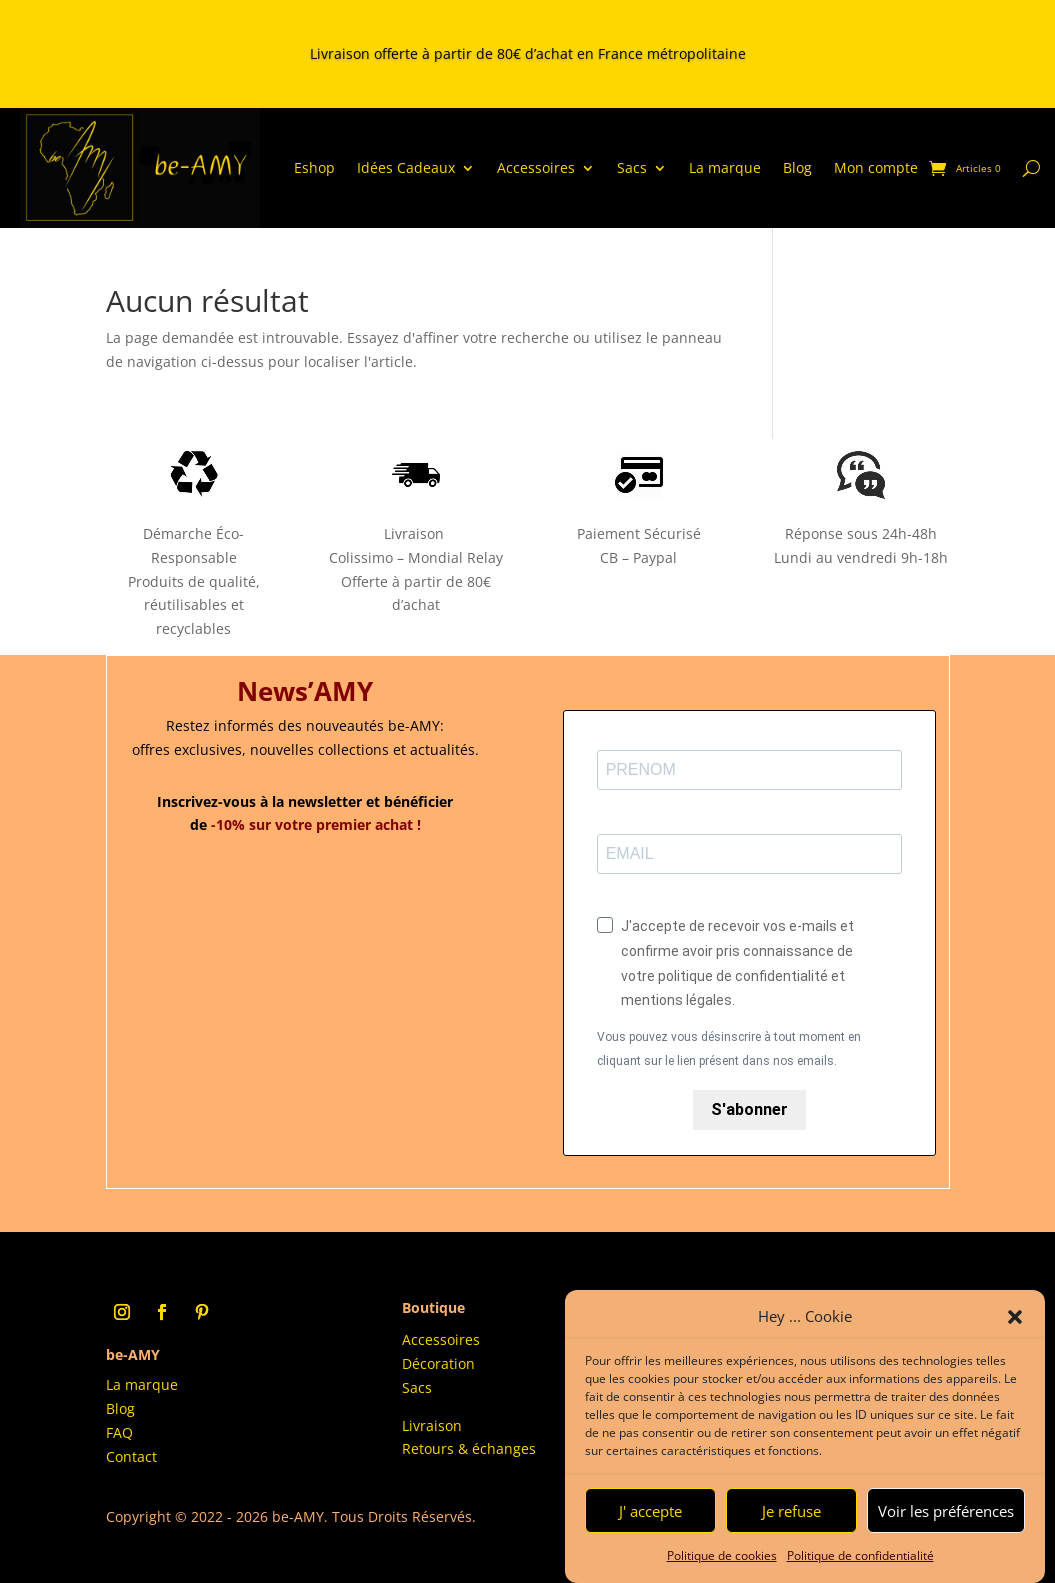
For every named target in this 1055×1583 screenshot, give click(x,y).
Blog (797, 167)
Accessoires (536, 167)
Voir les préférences (946, 1511)
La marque (725, 167)
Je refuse (791, 1511)
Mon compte (876, 167)
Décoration (438, 1363)
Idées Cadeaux (406, 167)
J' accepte (650, 1511)
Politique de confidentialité (860, 1555)
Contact (131, 1456)
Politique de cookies (722, 1555)
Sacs (632, 167)
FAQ (119, 1432)
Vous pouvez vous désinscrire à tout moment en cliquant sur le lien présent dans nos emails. (729, 1049)
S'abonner (749, 1109)
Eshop (314, 167)
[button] (1015, 1317)
